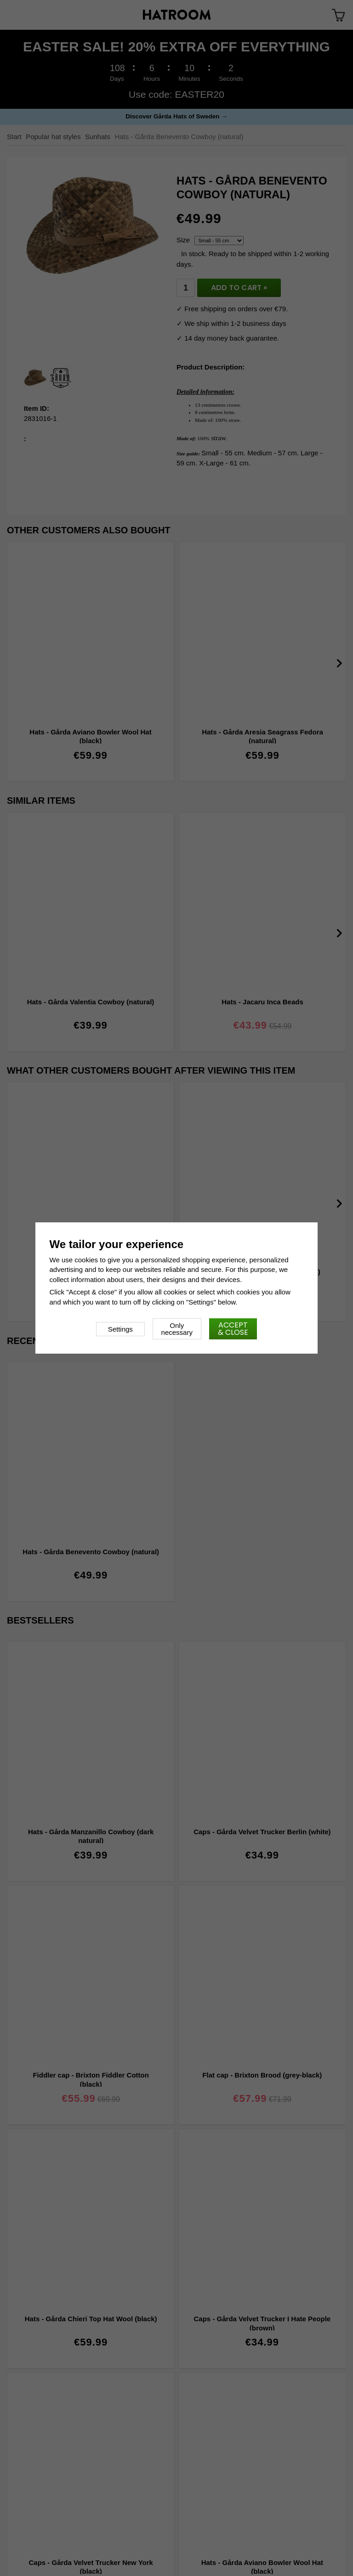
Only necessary (177, 1329)
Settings (120, 1329)
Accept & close (233, 1329)
